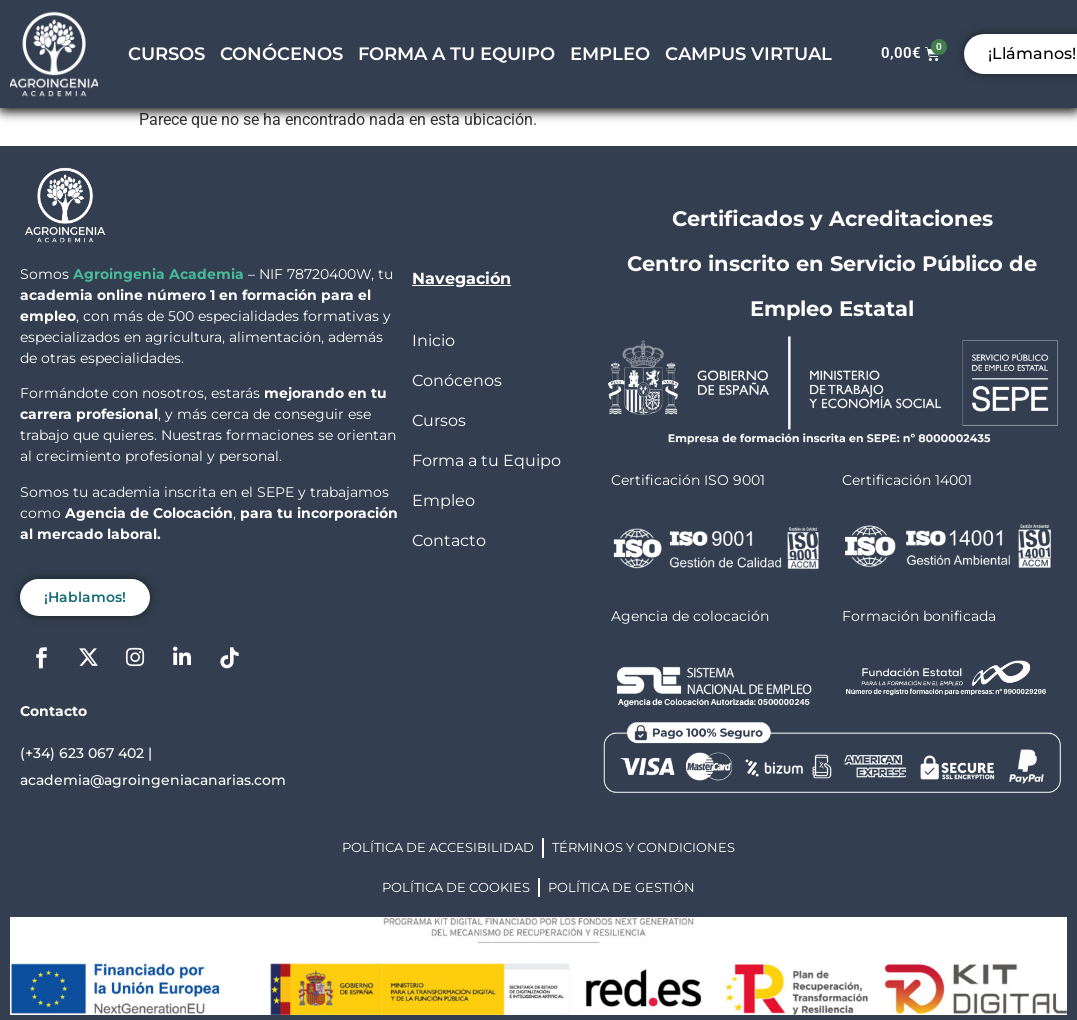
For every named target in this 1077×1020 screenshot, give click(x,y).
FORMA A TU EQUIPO (456, 54)
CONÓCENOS (281, 54)
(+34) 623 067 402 (82, 753)
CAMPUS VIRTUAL (748, 54)
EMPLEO (610, 54)
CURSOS (166, 54)
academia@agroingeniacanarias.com (153, 780)
